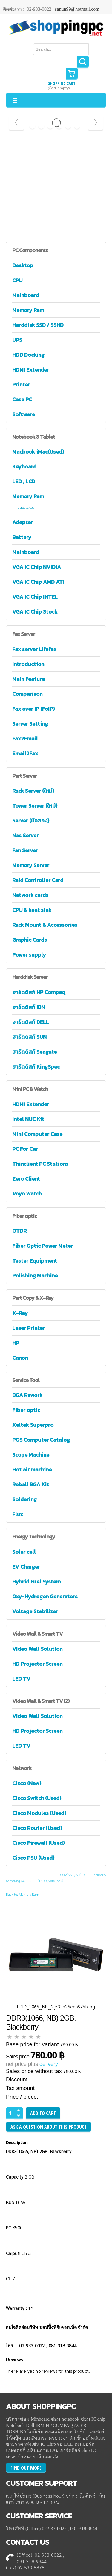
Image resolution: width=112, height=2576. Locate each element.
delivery (48, 2064)
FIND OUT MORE (26, 2468)
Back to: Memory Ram (22, 1894)
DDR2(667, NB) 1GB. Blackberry (82, 1874)
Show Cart (72, 74)
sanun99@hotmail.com (77, 9)
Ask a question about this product (48, 2127)
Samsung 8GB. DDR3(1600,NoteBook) (34, 1880)
